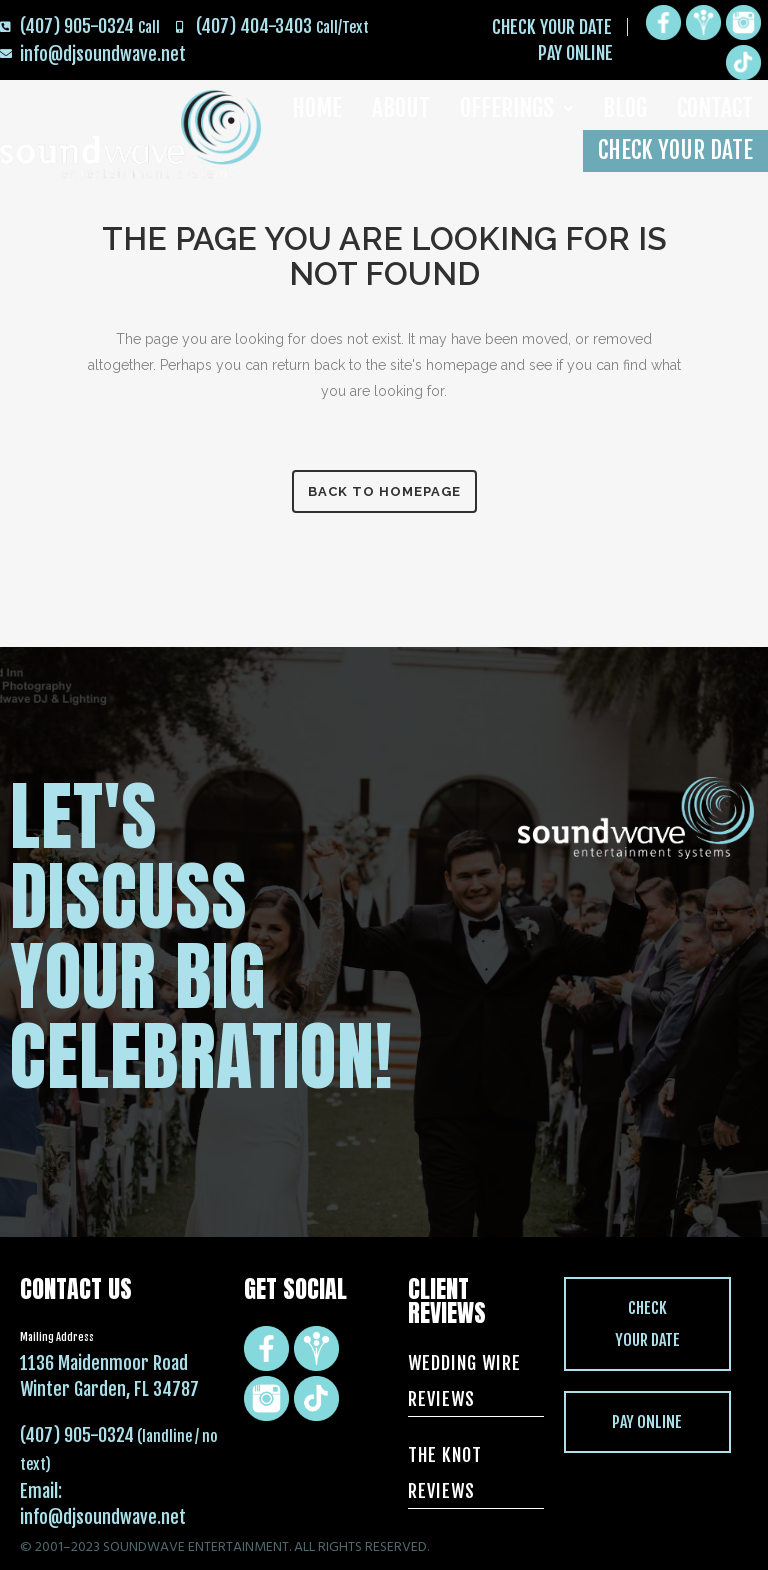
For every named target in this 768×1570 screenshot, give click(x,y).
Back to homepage (384, 491)
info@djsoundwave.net (103, 1517)
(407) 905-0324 (77, 1435)
